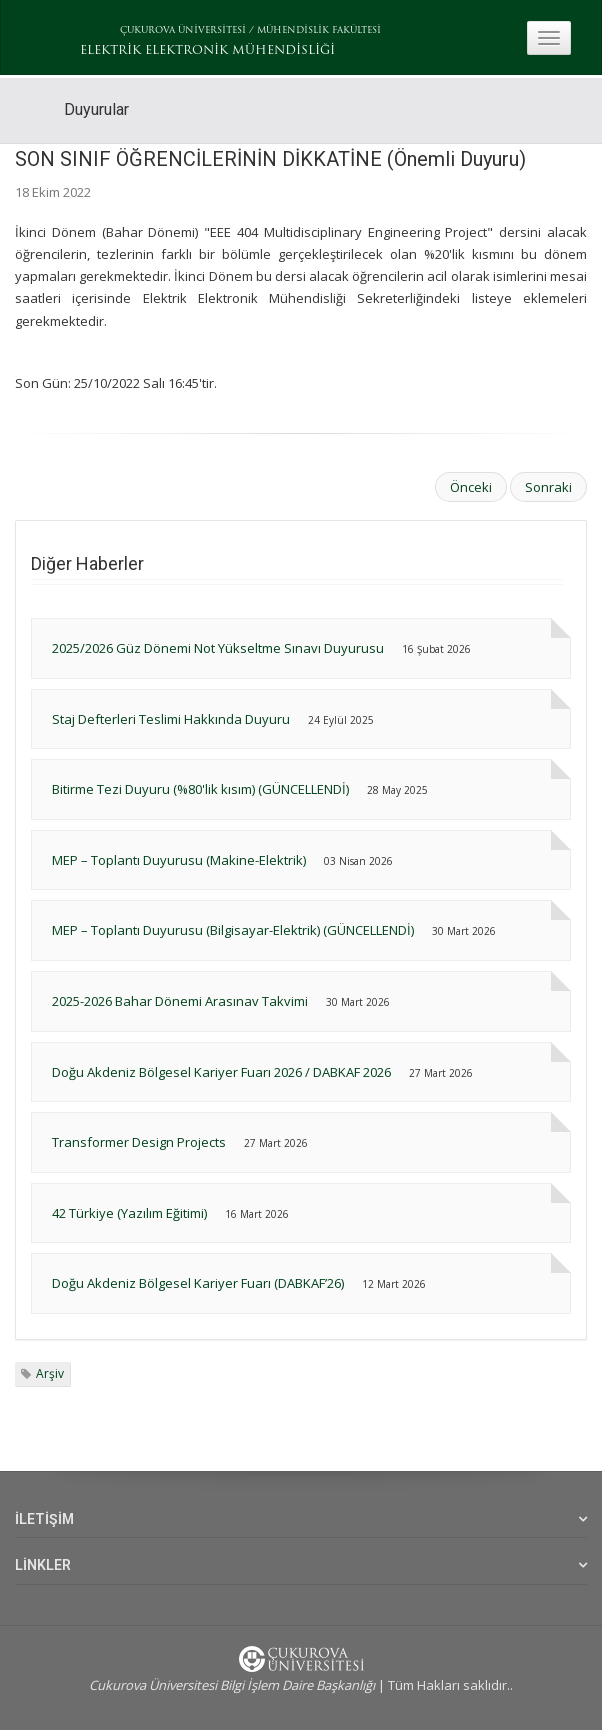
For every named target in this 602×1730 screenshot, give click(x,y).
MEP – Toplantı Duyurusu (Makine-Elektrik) (180, 860)
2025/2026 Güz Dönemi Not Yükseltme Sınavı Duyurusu (218, 648)
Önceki (471, 487)
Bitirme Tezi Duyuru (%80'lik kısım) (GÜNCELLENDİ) (200, 789)
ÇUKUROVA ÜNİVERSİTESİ (183, 30)
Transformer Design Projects (139, 1142)
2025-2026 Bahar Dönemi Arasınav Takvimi (180, 1001)
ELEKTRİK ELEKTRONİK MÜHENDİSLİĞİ (207, 51)
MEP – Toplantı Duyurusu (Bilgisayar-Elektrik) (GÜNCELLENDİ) (233, 930)
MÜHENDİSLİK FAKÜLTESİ (319, 30)
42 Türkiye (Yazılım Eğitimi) (129, 1213)
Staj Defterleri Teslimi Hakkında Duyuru (171, 719)
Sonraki (548, 487)
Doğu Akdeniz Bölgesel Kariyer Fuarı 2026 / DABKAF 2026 (223, 1072)
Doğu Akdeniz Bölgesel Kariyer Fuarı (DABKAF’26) (198, 1283)
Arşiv (50, 1373)
